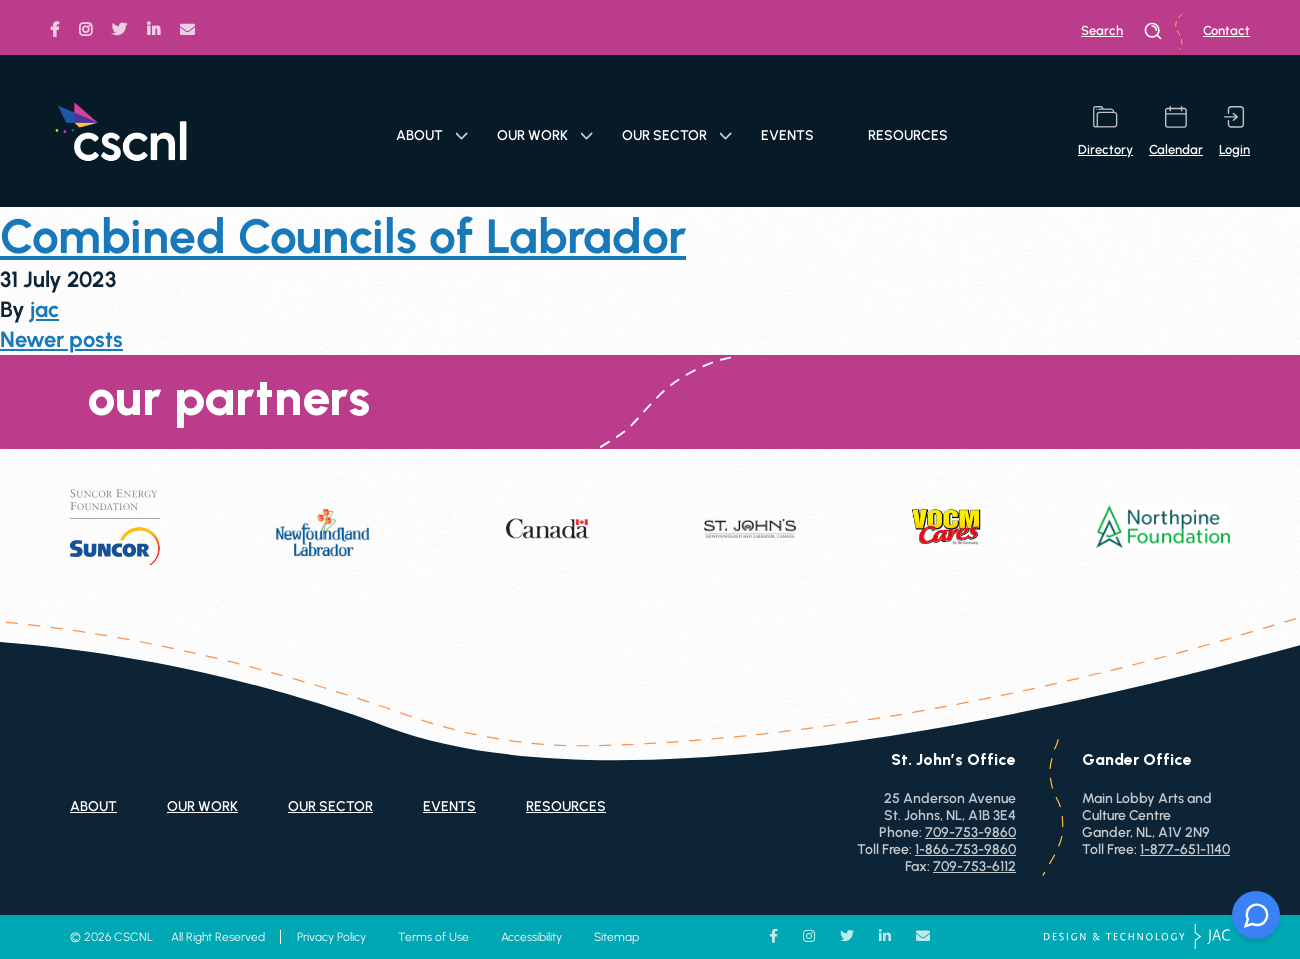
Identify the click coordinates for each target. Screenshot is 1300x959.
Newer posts (61, 339)
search (1122, 31)
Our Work (545, 135)
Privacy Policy (331, 937)
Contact (1226, 30)
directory (1105, 131)
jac (44, 309)
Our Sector (677, 135)
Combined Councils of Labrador (343, 236)
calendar (1176, 131)
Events (787, 135)
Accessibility (531, 937)
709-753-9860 (970, 832)
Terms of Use (433, 937)
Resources (908, 135)
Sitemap (616, 937)
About (432, 135)
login (1234, 131)
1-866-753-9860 (965, 849)
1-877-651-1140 (1185, 849)
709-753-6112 (974, 866)
